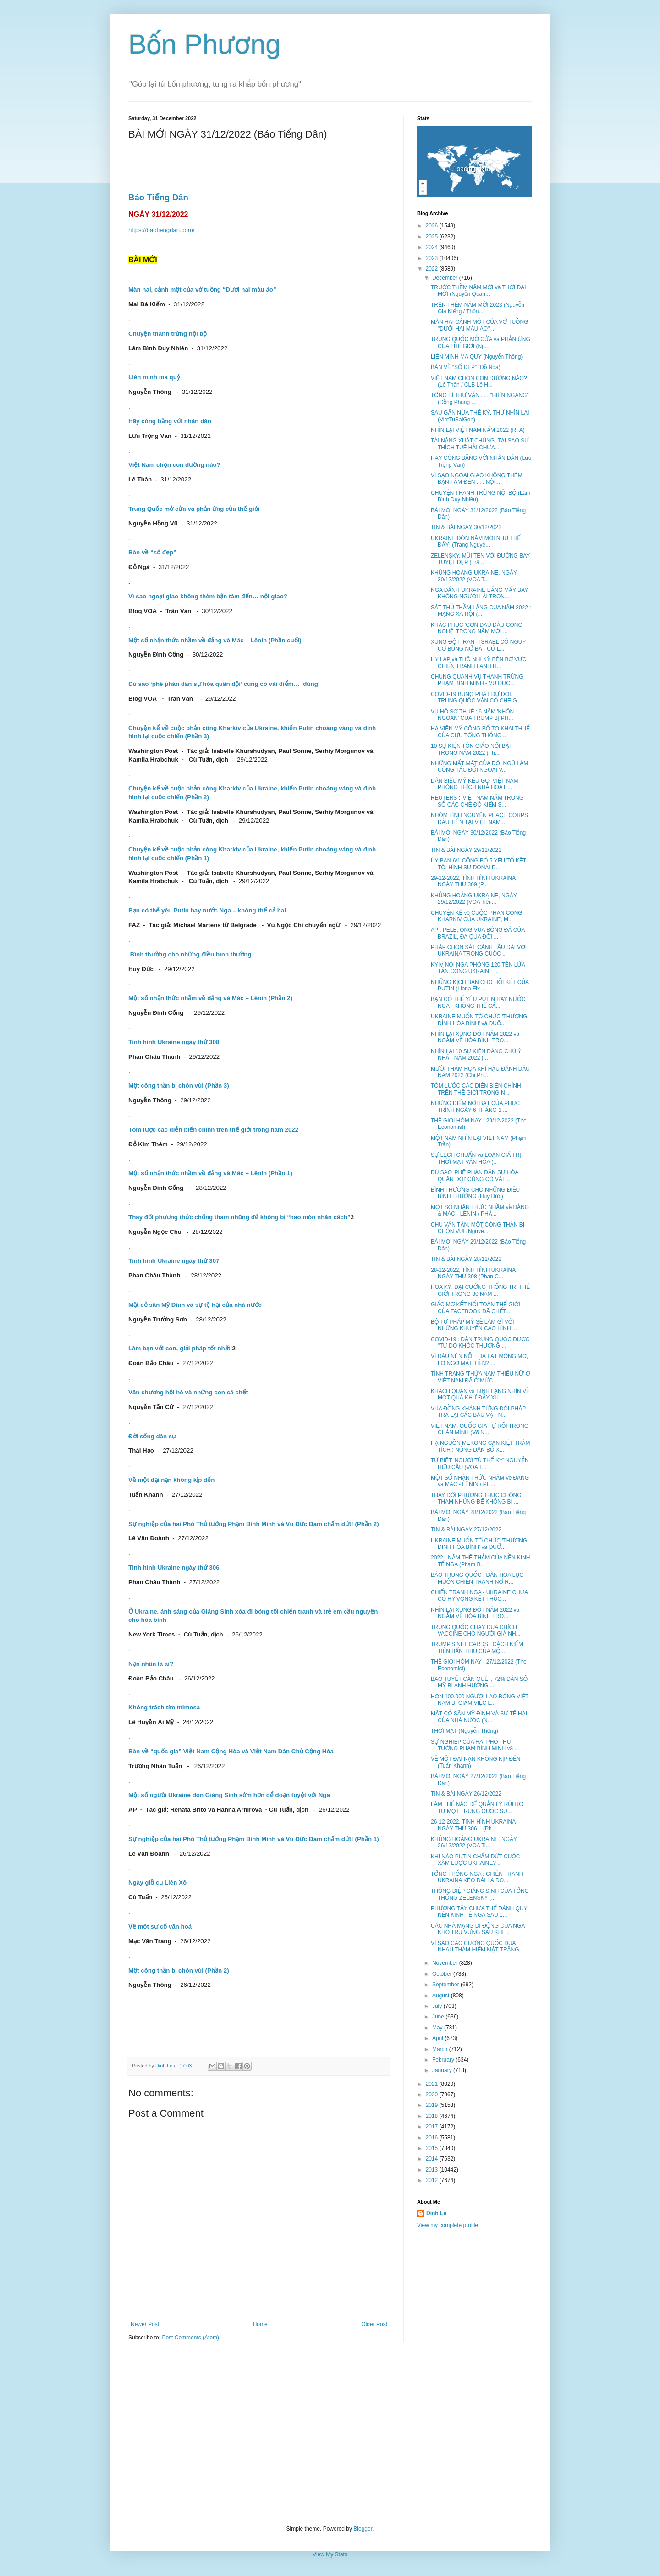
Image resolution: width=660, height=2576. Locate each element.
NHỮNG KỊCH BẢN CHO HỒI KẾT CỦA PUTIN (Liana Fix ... (479, 985)
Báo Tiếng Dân (158, 197)
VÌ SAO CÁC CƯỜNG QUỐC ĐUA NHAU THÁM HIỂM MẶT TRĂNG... (477, 1946)
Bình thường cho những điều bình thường (191, 954)
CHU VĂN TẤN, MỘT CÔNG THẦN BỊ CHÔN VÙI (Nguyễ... (477, 1228)
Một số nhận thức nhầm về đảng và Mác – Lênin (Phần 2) (210, 998)
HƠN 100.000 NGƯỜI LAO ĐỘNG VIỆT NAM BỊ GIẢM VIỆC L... (479, 1699)
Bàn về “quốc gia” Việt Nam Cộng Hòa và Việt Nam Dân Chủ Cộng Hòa (231, 1751)
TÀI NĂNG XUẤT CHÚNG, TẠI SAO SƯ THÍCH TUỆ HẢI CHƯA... (480, 443)
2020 (433, 2094)
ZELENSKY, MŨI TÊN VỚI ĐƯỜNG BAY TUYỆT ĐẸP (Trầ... (480, 559)
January (442, 2070)
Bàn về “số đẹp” (152, 552)
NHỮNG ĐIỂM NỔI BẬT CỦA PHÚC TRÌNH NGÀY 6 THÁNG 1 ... (475, 1106)
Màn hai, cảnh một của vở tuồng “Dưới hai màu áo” (202, 289)
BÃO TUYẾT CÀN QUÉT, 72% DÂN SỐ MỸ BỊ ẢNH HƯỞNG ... (479, 1682)
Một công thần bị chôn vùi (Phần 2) (178, 1970)
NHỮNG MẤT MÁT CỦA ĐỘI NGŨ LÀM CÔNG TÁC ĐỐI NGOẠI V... (479, 766)
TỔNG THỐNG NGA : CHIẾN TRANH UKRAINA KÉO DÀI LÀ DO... (477, 1877)
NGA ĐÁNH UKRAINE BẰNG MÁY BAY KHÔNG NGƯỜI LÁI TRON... (479, 593)
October (442, 1974)
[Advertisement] (330, 2433)
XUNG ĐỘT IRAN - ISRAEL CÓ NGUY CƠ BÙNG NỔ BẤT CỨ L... (478, 645)
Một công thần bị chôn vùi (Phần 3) (178, 1085)
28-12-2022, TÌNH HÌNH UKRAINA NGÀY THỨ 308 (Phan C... (473, 1273)
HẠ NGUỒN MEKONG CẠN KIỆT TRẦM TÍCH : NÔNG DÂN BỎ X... (480, 1446)
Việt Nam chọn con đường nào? (174, 464)
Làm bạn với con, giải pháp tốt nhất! (180, 1348)
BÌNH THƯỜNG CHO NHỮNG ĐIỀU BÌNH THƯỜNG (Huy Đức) (475, 1193)
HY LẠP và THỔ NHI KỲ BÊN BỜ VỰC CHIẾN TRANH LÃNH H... (478, 662)
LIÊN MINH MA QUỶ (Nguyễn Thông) (476, 357)
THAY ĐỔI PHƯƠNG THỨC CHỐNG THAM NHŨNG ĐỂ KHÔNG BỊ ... (476, 1498)
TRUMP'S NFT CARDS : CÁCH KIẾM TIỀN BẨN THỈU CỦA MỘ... (477, 1647)
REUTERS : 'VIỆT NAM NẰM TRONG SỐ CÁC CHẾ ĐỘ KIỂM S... (477, 801)
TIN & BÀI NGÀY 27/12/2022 (466, 1529)
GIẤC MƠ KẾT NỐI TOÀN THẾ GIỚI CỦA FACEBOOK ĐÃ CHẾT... (475, 1307)
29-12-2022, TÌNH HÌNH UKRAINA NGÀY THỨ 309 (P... (473, 881)
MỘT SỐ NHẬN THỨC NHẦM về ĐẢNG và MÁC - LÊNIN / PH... (480, 1481)
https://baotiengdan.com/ (161, 230)
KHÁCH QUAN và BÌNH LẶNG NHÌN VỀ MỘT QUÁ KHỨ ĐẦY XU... (480, 1394)
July (438, 2006)
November (445, 1963)
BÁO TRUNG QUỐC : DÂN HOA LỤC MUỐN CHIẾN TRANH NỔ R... (477, 1578)
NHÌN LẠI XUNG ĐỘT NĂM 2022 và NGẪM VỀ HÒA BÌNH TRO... (475, 1037)
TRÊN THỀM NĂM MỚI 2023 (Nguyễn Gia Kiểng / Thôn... (477, 308)
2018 (433, 2116)
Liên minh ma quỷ (154, 377)
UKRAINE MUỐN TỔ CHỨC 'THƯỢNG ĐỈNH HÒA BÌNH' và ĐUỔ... (479, 1019)
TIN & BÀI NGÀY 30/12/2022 (466, 527)
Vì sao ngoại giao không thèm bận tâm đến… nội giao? (207, 596)
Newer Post (145, 2324)
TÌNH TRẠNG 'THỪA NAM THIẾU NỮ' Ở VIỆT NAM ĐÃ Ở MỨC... (480, 1377)
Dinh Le (164, 2065)
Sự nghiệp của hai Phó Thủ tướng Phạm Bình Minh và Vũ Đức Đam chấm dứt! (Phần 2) (253, 1523)
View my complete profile (447, 2225)
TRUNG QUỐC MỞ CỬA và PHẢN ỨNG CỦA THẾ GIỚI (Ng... (480, 342)
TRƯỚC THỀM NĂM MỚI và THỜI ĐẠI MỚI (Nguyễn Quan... (478, 290)
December (445, 278)
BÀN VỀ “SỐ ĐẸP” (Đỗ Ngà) (465, 367)
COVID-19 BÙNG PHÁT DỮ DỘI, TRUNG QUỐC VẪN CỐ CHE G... (476, 697)
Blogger (362, 2529)
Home (260, 2324)
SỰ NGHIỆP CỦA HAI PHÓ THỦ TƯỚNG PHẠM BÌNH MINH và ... (475, 1745)
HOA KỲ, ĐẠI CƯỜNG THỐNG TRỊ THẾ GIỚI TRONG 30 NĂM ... (480, 1290)
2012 (433, 2180)
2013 (433, 2170)
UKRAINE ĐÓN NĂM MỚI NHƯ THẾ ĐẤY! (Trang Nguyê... (476, 541)
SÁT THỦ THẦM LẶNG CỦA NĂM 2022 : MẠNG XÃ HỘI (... (481, 610)
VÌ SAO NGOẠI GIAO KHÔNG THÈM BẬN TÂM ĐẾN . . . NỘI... (476, 478)
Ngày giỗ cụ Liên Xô (157, 1882)
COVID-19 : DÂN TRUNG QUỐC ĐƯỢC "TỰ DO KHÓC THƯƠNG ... (480, 1342)
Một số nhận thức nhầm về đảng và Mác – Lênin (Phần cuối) (215, 640)
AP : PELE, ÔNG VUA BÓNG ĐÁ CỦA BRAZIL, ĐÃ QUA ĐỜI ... (477, 933)
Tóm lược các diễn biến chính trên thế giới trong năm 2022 (213, 1129)
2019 (433, 2105)
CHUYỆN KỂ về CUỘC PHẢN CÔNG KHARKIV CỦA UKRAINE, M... (476, 916)
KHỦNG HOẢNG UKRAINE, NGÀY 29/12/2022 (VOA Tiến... (474, 898)
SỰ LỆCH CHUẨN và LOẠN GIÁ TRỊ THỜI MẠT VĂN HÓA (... (476, 1158)
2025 (433, 236)
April (438, 2038)
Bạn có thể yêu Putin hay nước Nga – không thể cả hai (207, 910)
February (444, 2059)
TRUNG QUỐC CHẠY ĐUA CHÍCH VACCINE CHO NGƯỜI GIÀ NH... (476, 1630)
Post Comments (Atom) (190, 2337)
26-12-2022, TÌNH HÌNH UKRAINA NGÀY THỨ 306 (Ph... (473, 1825)
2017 (433, 2126)
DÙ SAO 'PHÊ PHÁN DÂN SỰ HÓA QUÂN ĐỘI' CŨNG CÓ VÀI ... (474, 1175)
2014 (433, 2159)
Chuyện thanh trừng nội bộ (167, 333)
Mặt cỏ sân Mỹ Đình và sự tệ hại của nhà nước (195, 1304)
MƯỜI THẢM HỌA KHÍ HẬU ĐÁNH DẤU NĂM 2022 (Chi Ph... (480, 1072)
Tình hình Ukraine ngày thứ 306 (174, 1567)
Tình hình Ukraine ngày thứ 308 (174, 1042)
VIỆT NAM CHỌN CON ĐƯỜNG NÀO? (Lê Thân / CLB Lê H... (479, 381)
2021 (433, 2084)
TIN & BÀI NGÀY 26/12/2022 (466, 1794)
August (441, 1995)
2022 (433, 268)
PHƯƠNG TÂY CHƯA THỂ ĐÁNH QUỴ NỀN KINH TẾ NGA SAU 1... (479, 1911)
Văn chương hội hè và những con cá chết (188, 1392)
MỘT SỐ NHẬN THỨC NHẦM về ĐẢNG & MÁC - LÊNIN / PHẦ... (480, 1210)
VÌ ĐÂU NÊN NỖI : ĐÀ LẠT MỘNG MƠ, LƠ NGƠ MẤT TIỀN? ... (479, 1359)
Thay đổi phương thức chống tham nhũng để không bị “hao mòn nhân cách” (239, 1217)
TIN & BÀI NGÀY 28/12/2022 (466, 1259)
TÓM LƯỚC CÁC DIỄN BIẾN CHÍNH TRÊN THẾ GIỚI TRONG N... (476, 1089)
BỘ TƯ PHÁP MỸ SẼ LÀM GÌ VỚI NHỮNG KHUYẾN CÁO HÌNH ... (474, 1325)
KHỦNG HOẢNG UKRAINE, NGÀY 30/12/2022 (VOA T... (474, 575)
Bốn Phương (204, 44)
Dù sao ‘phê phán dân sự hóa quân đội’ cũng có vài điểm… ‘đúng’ (223, 683)
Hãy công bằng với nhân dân (169, 421)
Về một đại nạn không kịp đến (171, 1479)
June (439, 2016)
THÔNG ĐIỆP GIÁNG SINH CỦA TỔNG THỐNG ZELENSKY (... (480, 1894)
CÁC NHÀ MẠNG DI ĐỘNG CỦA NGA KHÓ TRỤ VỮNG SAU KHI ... (478, 1929)
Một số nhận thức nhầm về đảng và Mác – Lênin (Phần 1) (210, 1173)
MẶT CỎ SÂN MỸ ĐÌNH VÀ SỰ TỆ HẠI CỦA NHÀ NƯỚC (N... (479, 1716)
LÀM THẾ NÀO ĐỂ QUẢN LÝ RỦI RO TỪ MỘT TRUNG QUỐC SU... (477, 1807)
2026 (433, 225)
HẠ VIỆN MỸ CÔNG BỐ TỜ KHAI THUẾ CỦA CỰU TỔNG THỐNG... (480, 731)
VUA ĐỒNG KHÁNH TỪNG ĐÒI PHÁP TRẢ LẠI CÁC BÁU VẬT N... (478, 1411)
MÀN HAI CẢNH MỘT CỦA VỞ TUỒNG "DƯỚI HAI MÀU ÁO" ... (479, 325)
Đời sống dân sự (152, 1436)
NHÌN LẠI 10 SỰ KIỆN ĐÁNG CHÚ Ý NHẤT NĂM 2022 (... (476, 1054)
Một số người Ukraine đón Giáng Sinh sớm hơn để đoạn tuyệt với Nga (229, 1794)
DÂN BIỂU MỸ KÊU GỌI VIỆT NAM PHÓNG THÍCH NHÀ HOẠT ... (474, 784)
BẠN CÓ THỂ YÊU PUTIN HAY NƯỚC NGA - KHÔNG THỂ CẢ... (478, 1002)
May (438, 2027)
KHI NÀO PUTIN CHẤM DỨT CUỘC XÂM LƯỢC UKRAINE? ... (475, 1859)
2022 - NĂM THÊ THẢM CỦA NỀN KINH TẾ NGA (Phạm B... (480, 1560)
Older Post (374, 2324)
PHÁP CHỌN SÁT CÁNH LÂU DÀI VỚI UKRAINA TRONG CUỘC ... (479, 950)
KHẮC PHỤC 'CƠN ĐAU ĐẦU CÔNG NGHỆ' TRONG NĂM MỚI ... (476, 628)
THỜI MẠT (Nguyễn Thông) (464, 1731)
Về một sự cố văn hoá (160, 1926)
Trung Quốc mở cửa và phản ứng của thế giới (193, 508)
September (446, 1984)
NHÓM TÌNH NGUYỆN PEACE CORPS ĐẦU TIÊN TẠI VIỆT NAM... (479, 818)
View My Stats (330, 2554)
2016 (433, 2137)
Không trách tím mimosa (164, 1707)
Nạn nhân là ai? (150, 1663)
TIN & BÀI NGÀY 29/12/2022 (466, 850)
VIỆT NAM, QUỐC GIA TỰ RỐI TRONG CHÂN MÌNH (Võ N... (479, 1429)
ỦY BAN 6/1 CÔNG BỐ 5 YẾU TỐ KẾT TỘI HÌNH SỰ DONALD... (478, 863)
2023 (433, 258)
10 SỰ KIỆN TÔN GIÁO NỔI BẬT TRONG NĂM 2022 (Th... (471, 749)
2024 (433, 247)
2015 (433, 2148)
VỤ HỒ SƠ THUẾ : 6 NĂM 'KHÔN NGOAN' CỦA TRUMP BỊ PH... (472, 714)
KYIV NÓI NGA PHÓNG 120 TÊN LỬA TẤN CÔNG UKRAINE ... (478, 968)
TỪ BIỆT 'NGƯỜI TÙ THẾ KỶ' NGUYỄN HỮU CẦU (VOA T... (480, 1463)
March (440, 2049)
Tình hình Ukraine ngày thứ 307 (174, 1260)
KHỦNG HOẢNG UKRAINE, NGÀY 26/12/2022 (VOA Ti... (474, 1842)
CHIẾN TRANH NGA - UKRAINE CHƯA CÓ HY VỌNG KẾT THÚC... (479, 1595)
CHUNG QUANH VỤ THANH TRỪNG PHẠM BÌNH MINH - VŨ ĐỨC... (477, 680)
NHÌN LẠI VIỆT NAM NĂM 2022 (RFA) (478, 430)
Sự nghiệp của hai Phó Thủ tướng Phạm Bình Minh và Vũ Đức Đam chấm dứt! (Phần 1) (253, 1838)
